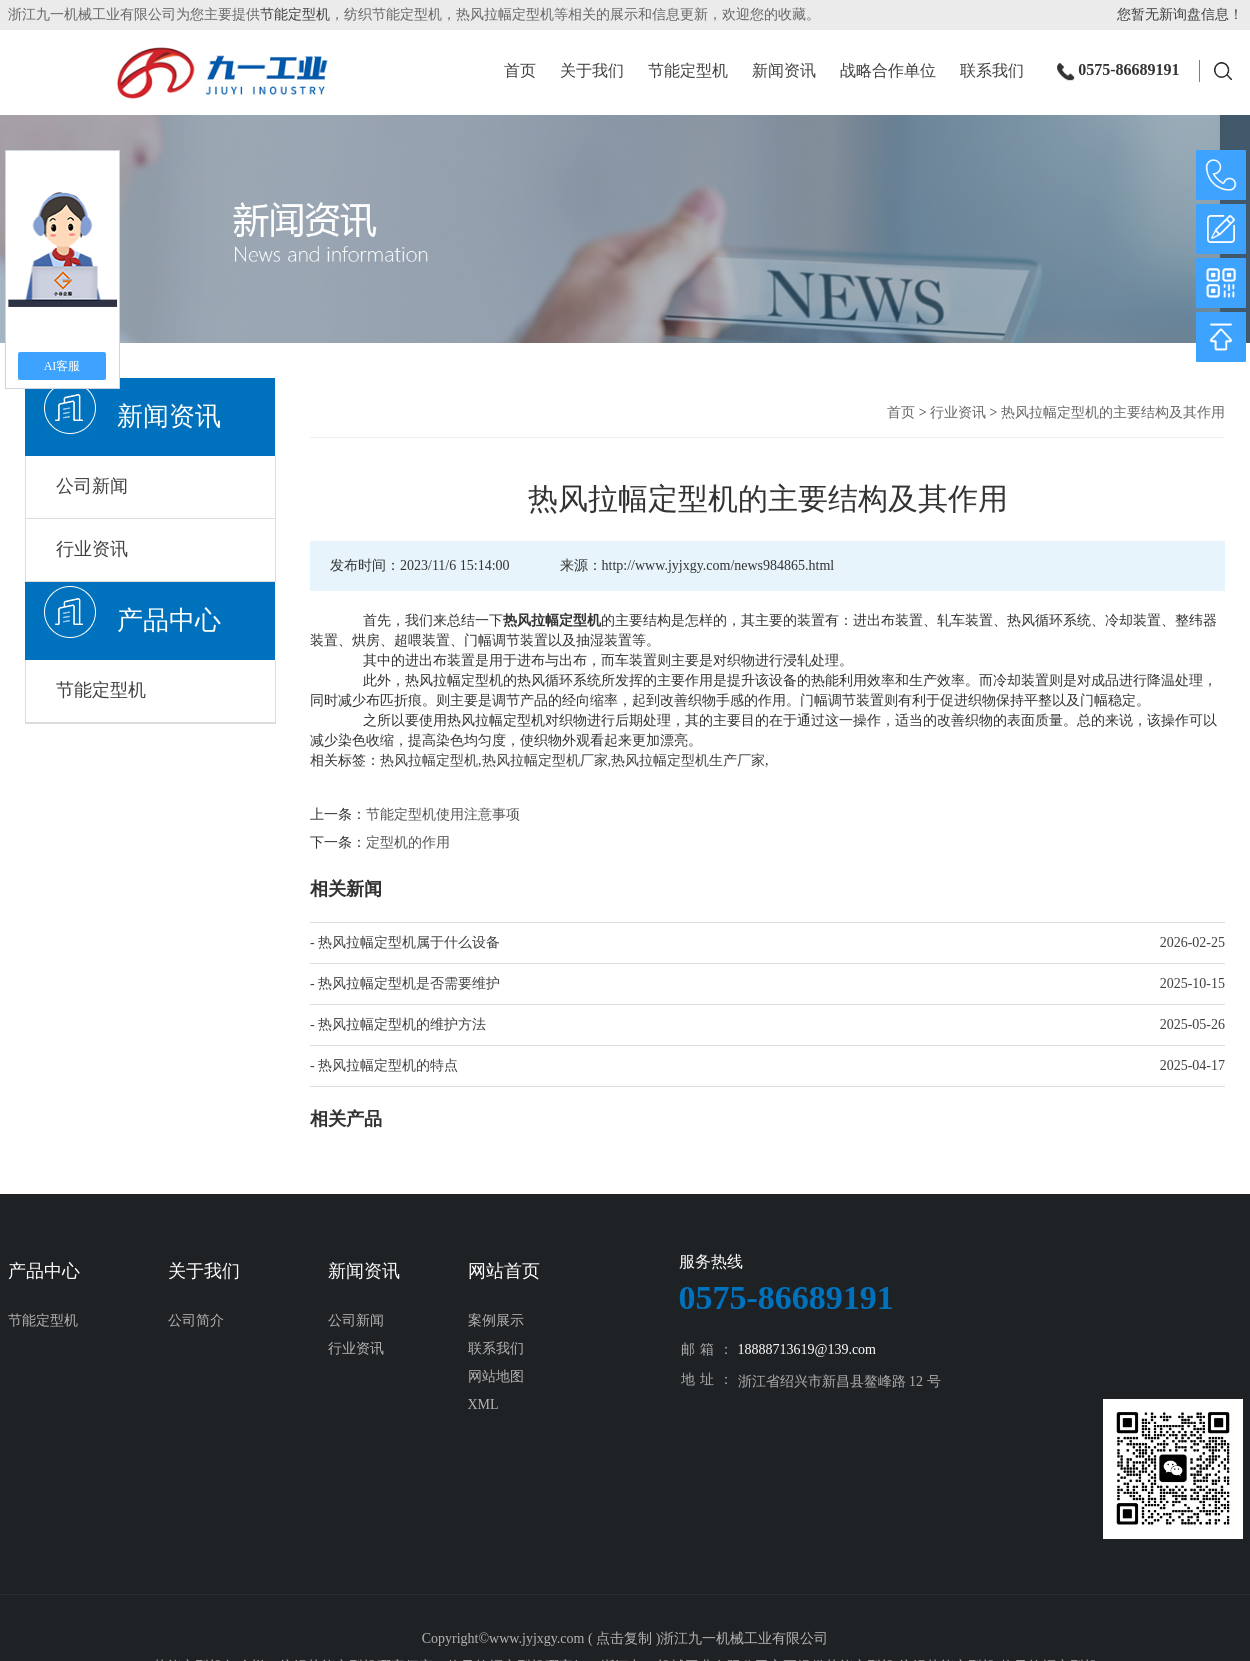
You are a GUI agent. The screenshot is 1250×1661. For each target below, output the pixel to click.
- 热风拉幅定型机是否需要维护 (405, 983)
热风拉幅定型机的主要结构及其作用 (1113, 412)
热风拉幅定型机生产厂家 (688, 760)
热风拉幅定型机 (429, 760)
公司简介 (196, 1320)
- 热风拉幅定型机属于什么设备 (405, 942)
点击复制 (624, 1638)
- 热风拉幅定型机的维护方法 (398, 1024)
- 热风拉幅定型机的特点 (384, 1065)
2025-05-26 (1192, 1024)
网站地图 (496, 1376)
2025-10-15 (1192, 983)
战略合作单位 (888, 72)
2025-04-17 (1192, 1065)
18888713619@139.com (807, 1349)
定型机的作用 (408, 842)
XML (483, 1404)
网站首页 (504, 1271)
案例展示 (496, 1320)
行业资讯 (92, 549)
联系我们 (992, 72)
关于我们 (592, 72)
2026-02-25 (1192, 942)
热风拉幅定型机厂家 (545, 760)
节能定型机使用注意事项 (443, 814)
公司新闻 (92, 486)
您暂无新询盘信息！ (1180, 14)
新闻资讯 (784, 72)
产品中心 (169, 620)
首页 (520, 72)
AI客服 (62, 366)
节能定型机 (295, 14)
